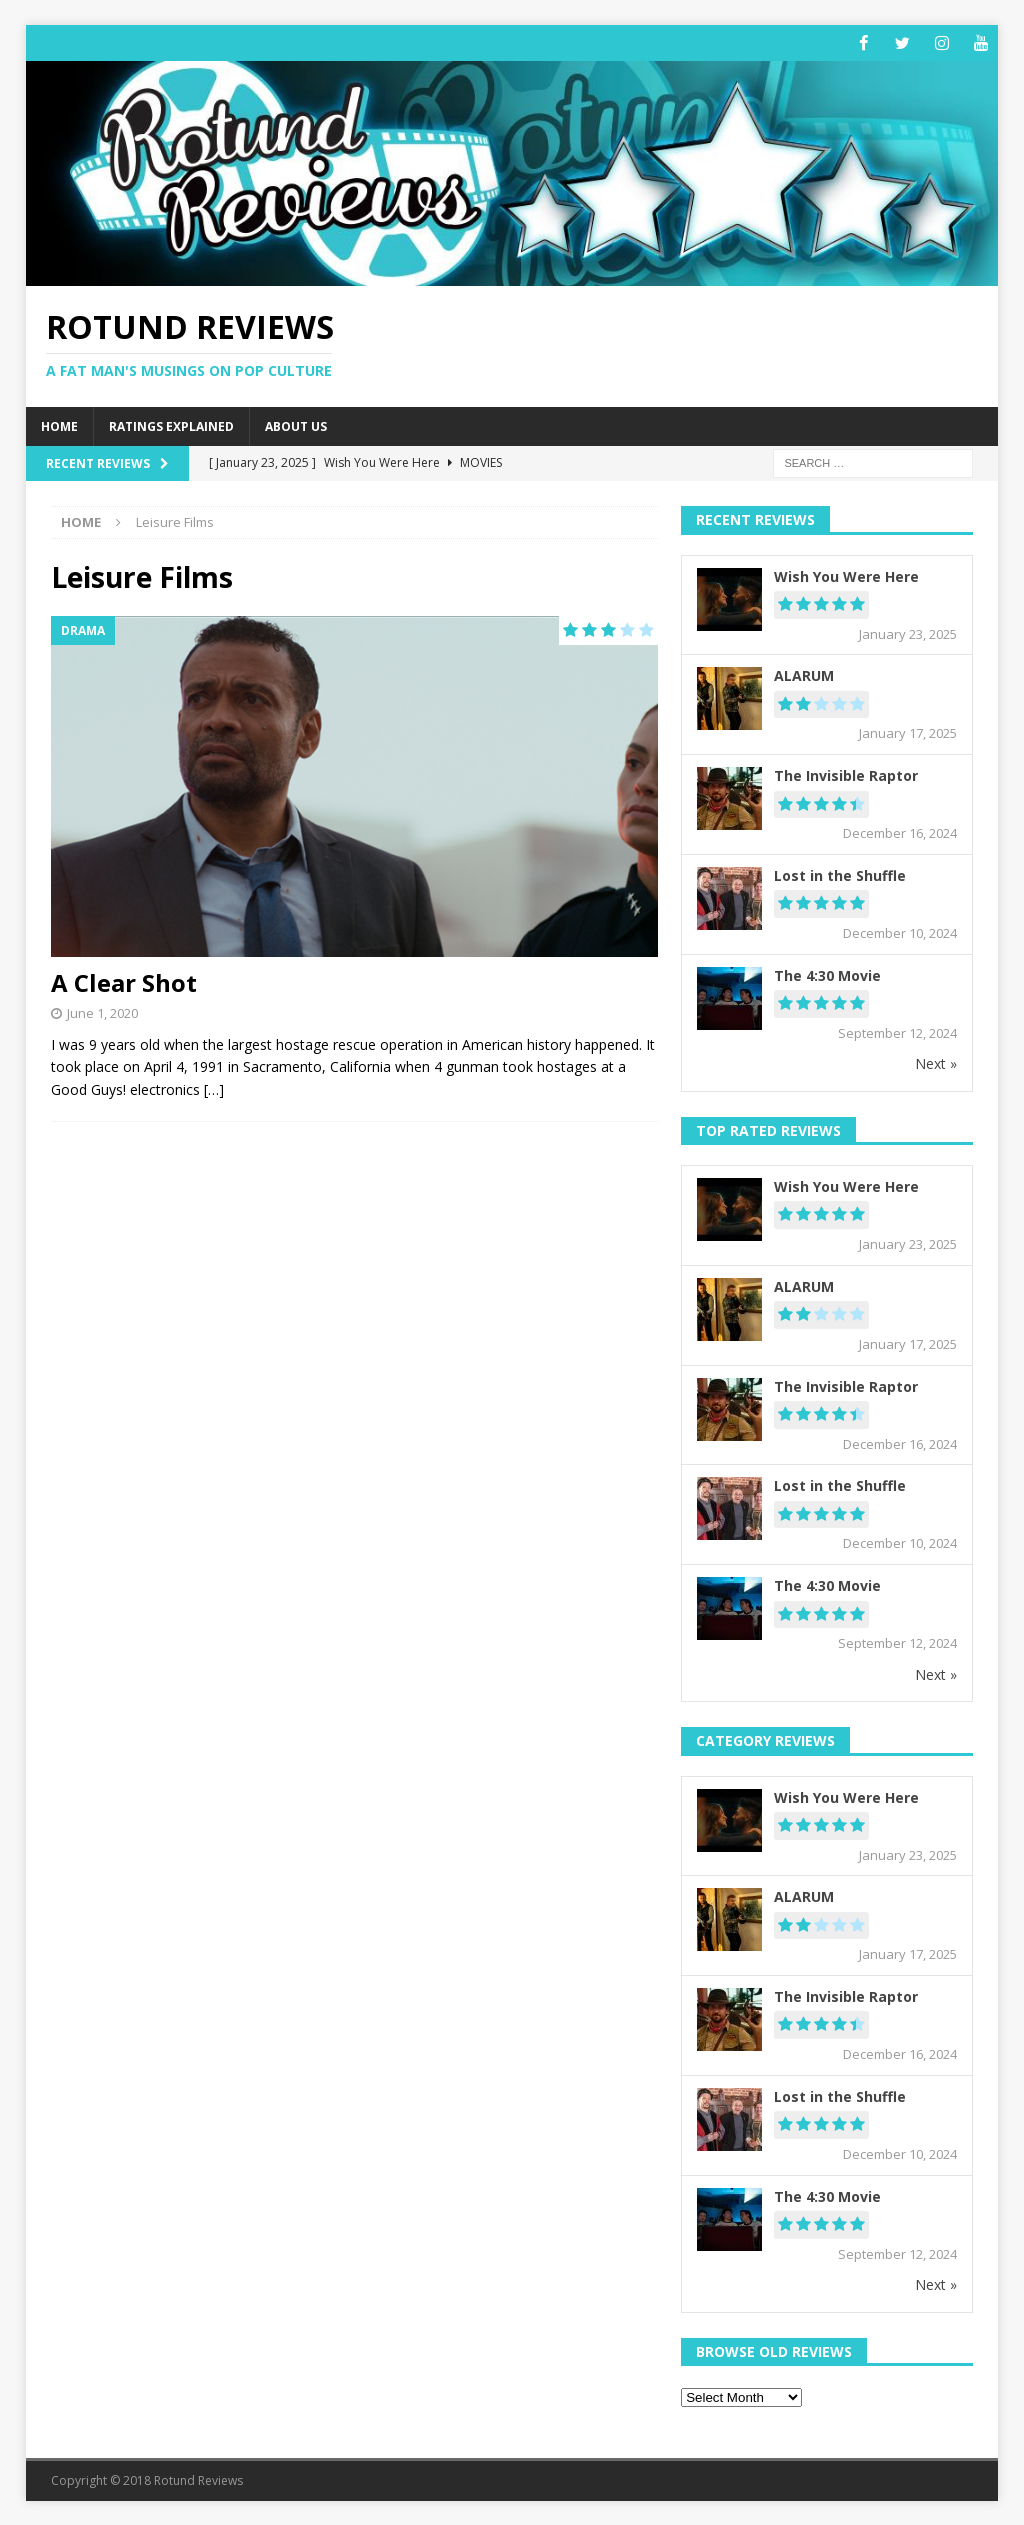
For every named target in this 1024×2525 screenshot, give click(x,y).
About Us (296, 426)
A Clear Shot (124, 981)
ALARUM (804, 675)
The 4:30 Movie (827, 974)
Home (59, 426)
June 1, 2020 (102, 1012)
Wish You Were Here (846, 575)
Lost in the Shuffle (840, 874)
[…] (214, 1088)
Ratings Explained (171, 426)
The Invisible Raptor (846, 775)
